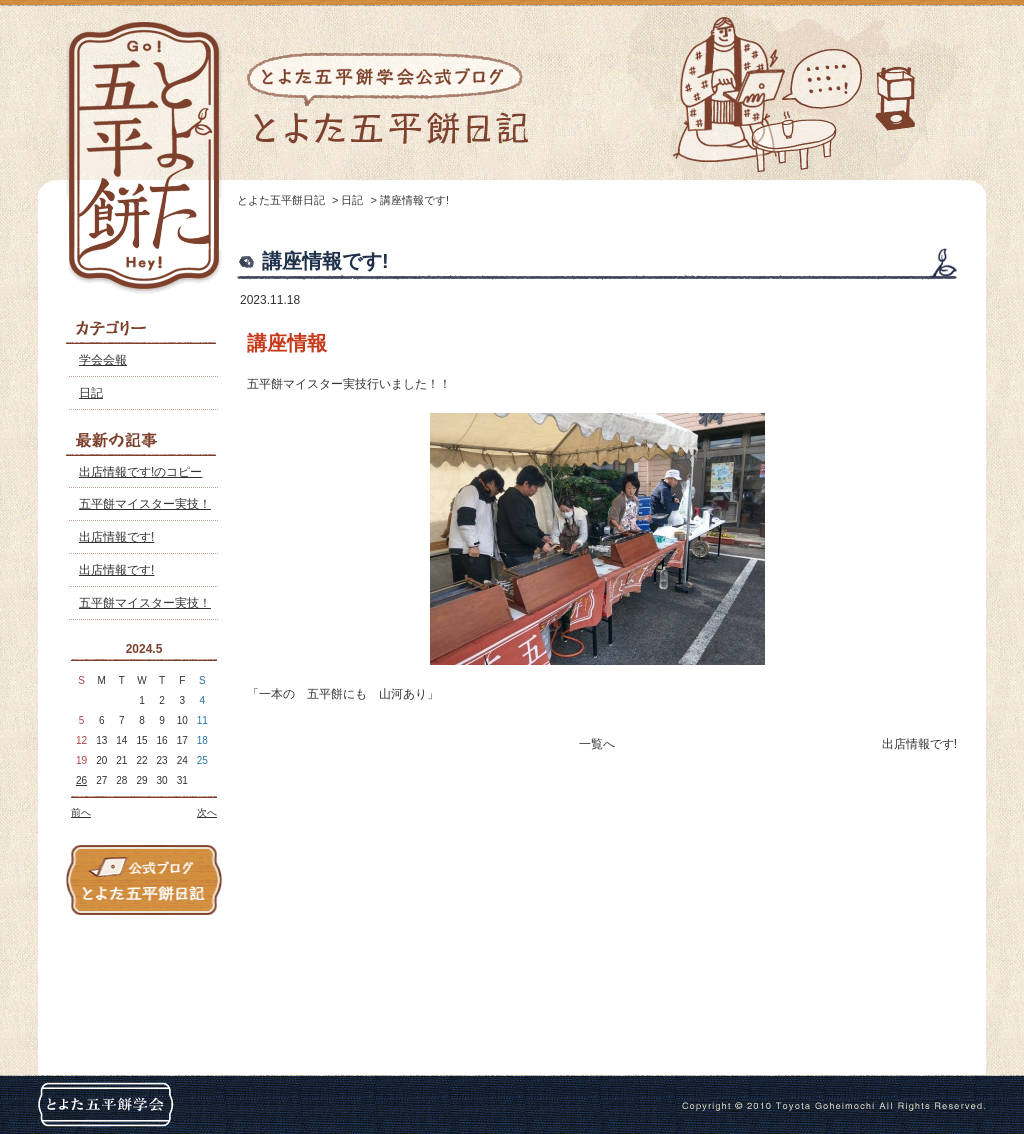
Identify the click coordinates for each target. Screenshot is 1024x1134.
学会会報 (103, 360)
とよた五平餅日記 (281, 200)
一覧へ (597, 744)
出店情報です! (116, 537)
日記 (91, 393)
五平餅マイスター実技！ (145, 504)
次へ (207, 812)
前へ (81, 812)
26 (81, 780)
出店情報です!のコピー (140, 472)
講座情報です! (414, 200)
